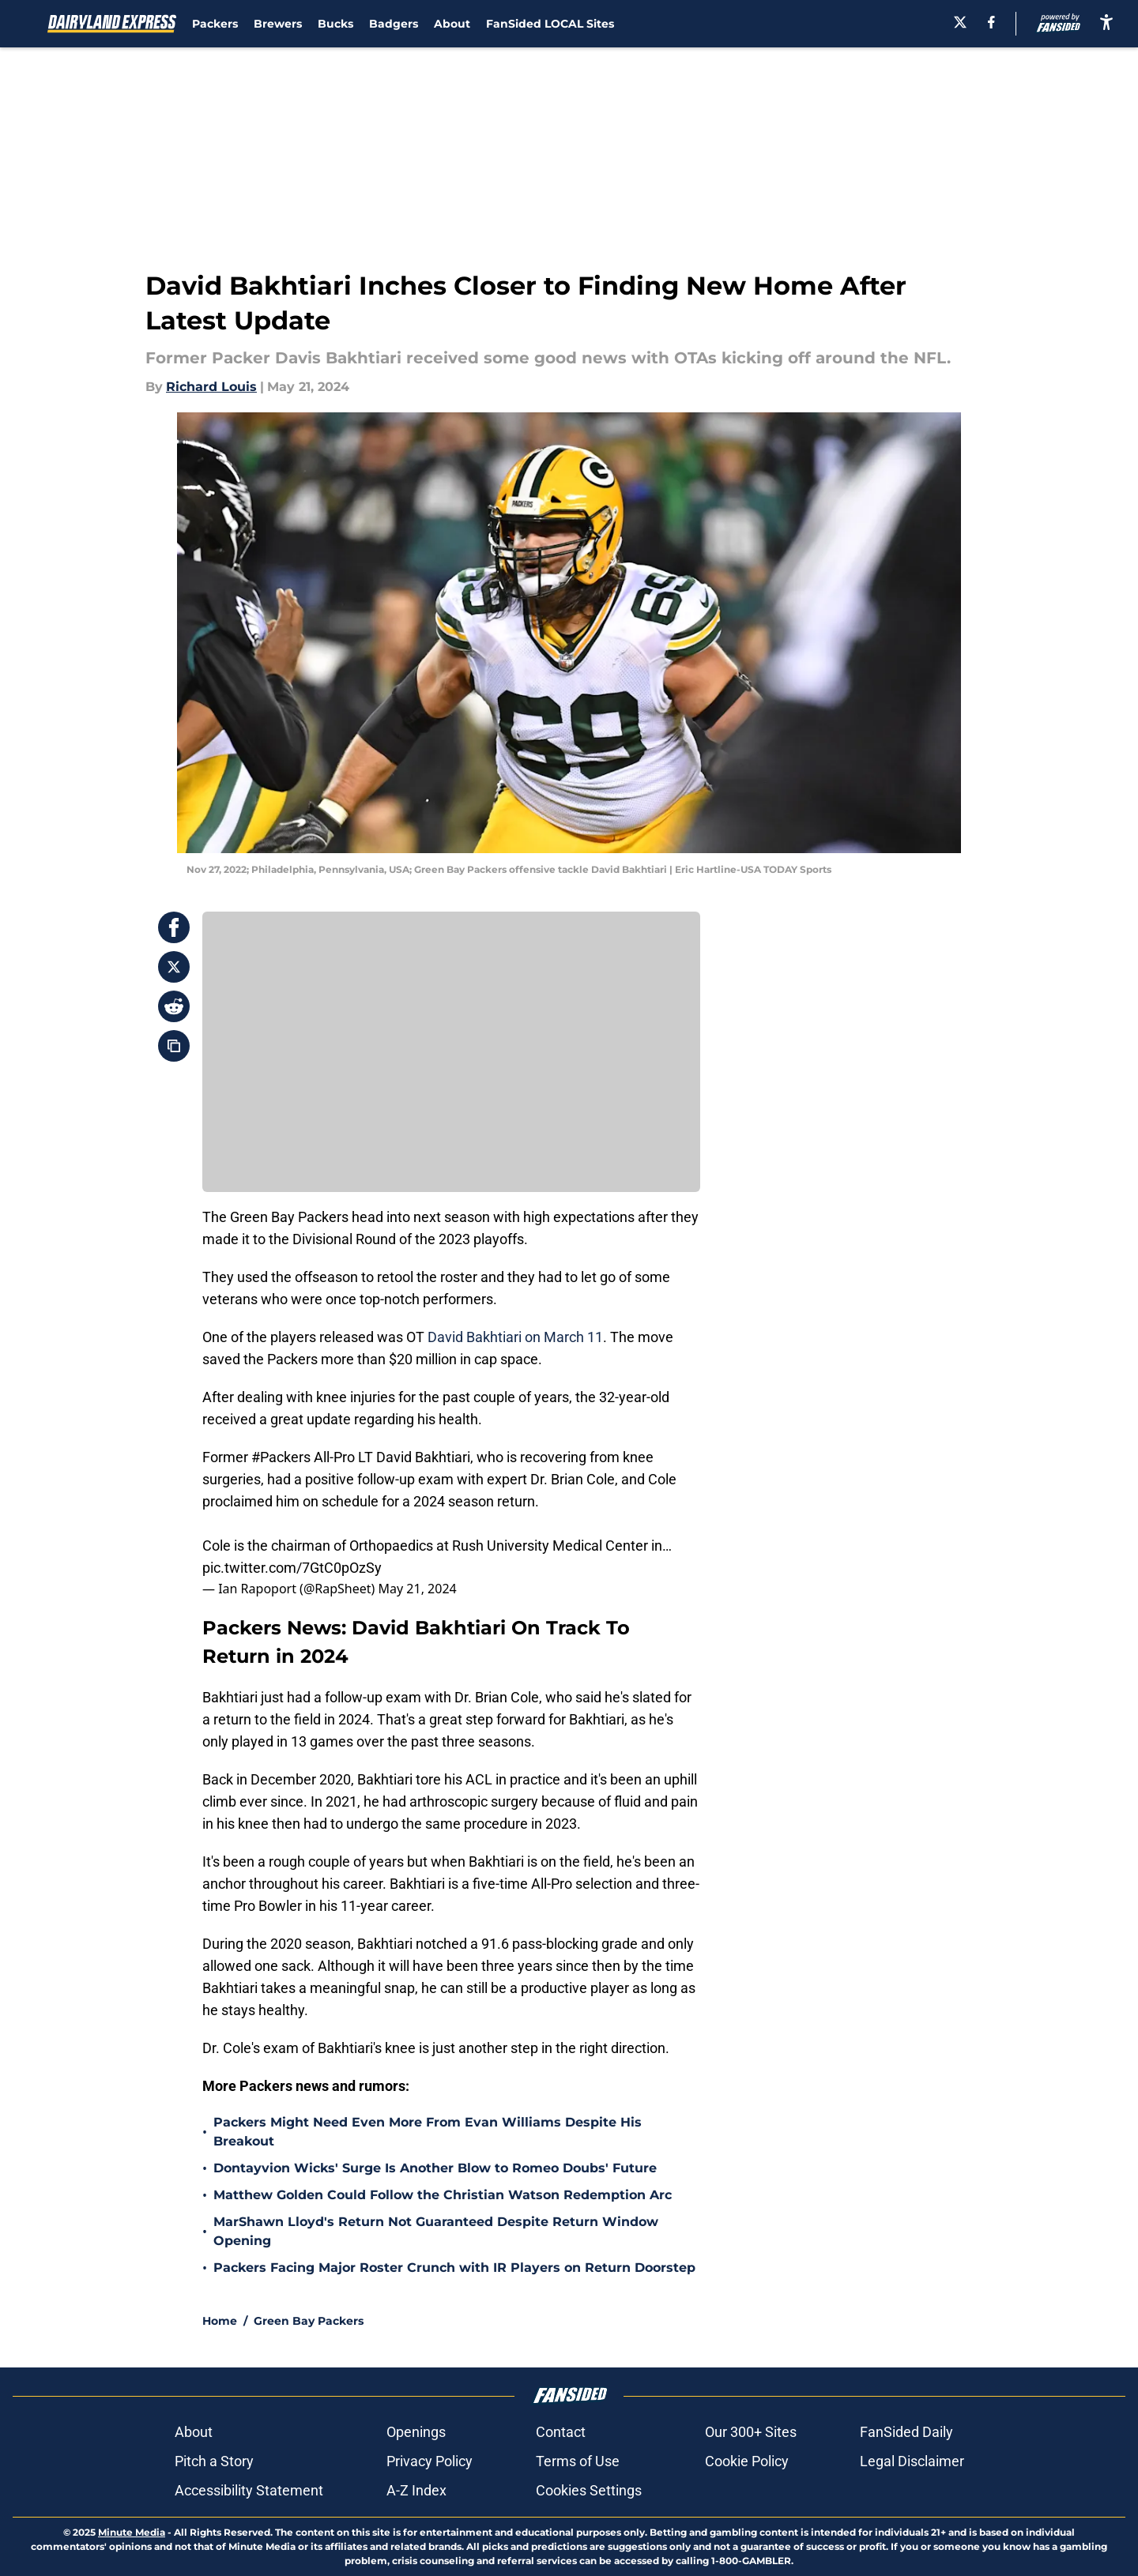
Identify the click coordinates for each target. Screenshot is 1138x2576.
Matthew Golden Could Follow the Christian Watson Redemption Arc (442, 2194)
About (452, 24)
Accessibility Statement (249, 2490)
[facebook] (991, 22)
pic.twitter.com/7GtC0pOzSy (292, 1567)
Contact (561, 2432)
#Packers (281, 1457)
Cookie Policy (747, 2461)
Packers (215, 24)
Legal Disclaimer (912, 2461)
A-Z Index (416, 2490)
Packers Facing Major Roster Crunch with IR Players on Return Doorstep (454, 2267)
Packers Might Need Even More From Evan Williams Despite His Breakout (427, 2132)
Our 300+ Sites (751, 2432)
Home (219, 2321)
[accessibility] (1106, 21)
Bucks (335, 24)
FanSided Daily (906, 2432)
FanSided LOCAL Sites (550, 24)
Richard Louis (211, 386)
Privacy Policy (429, 2461)
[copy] (174, 1046)
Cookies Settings (589, 2490)
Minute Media (131, 2532)
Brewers (278, 24)
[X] (960, 22)
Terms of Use (578, 2461)
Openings (416, 2432)
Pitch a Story (214, 2461)
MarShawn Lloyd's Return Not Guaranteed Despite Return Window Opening (435, 2231)
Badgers (393, 24)
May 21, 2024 (418, 1588)
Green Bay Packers (309, 2321)
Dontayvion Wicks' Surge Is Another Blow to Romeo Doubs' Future (435, 2167)
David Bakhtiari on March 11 (513, 1337)
